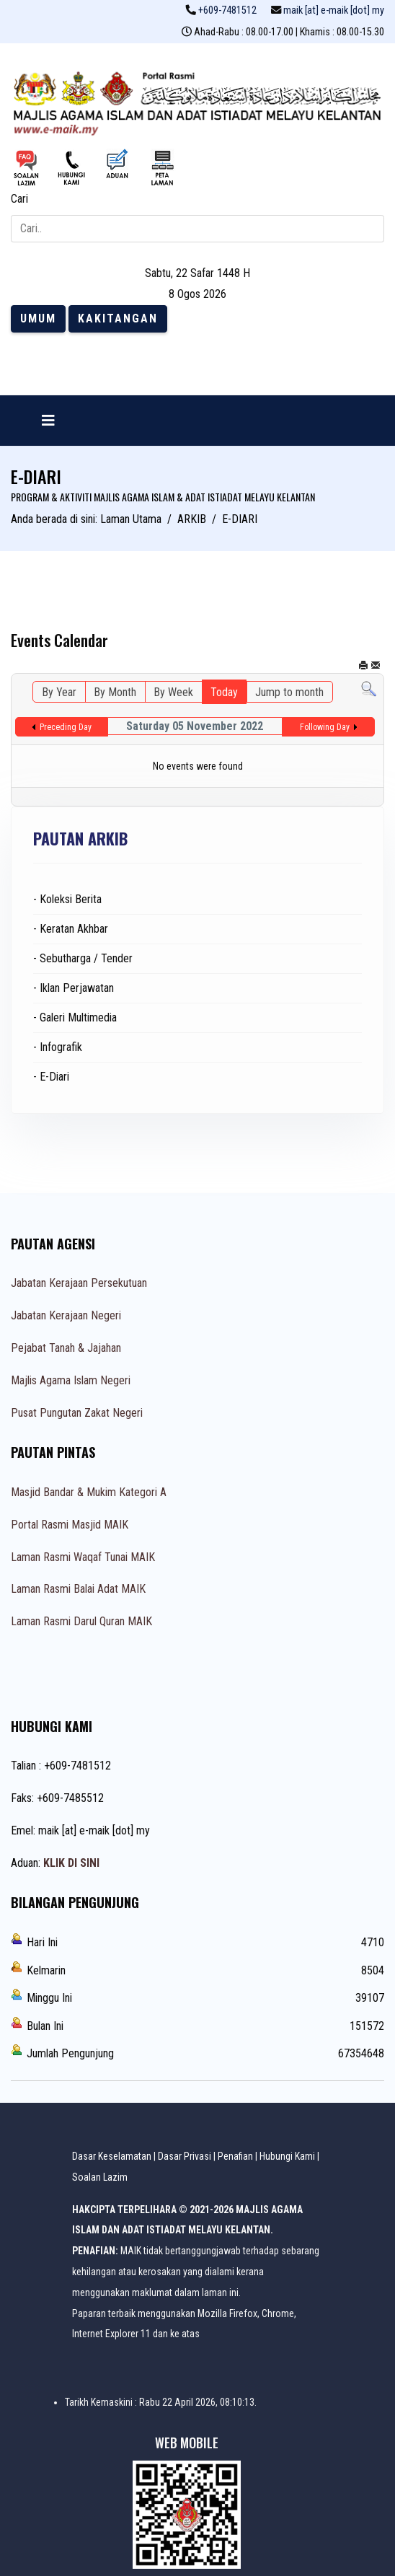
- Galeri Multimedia (75, 1017)
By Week (173, 692)
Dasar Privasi (184, 2156)
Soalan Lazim (100, 2177)
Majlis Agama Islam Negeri (70, 1380)
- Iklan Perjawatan (73, 988)
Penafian (235, 2156)
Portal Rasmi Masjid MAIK (69, 1524)
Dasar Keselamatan (111, 2156)
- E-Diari (51, 1076)
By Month (115, 692)
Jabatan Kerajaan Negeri (66, 1315)
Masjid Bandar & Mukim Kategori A (89, 1492)
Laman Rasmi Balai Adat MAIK (78, 1589)
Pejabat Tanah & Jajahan (66, 1348)
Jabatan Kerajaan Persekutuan (79, 1283)
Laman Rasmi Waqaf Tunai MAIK (83, 1557)
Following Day (325, 727)
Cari (19, 199)
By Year (59, 692)
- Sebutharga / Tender (83, 958)
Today (224, 692)
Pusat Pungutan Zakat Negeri (77, 1413)
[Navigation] (48, 420)
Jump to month (289, 692)
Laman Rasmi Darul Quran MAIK (81, 1621)
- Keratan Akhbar (70, 929)
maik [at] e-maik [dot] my (333, 10)
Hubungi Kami (287, 2156)
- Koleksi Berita (67, 899)
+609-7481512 (227, 10)
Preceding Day (66, 727)
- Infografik (57, 1047)
